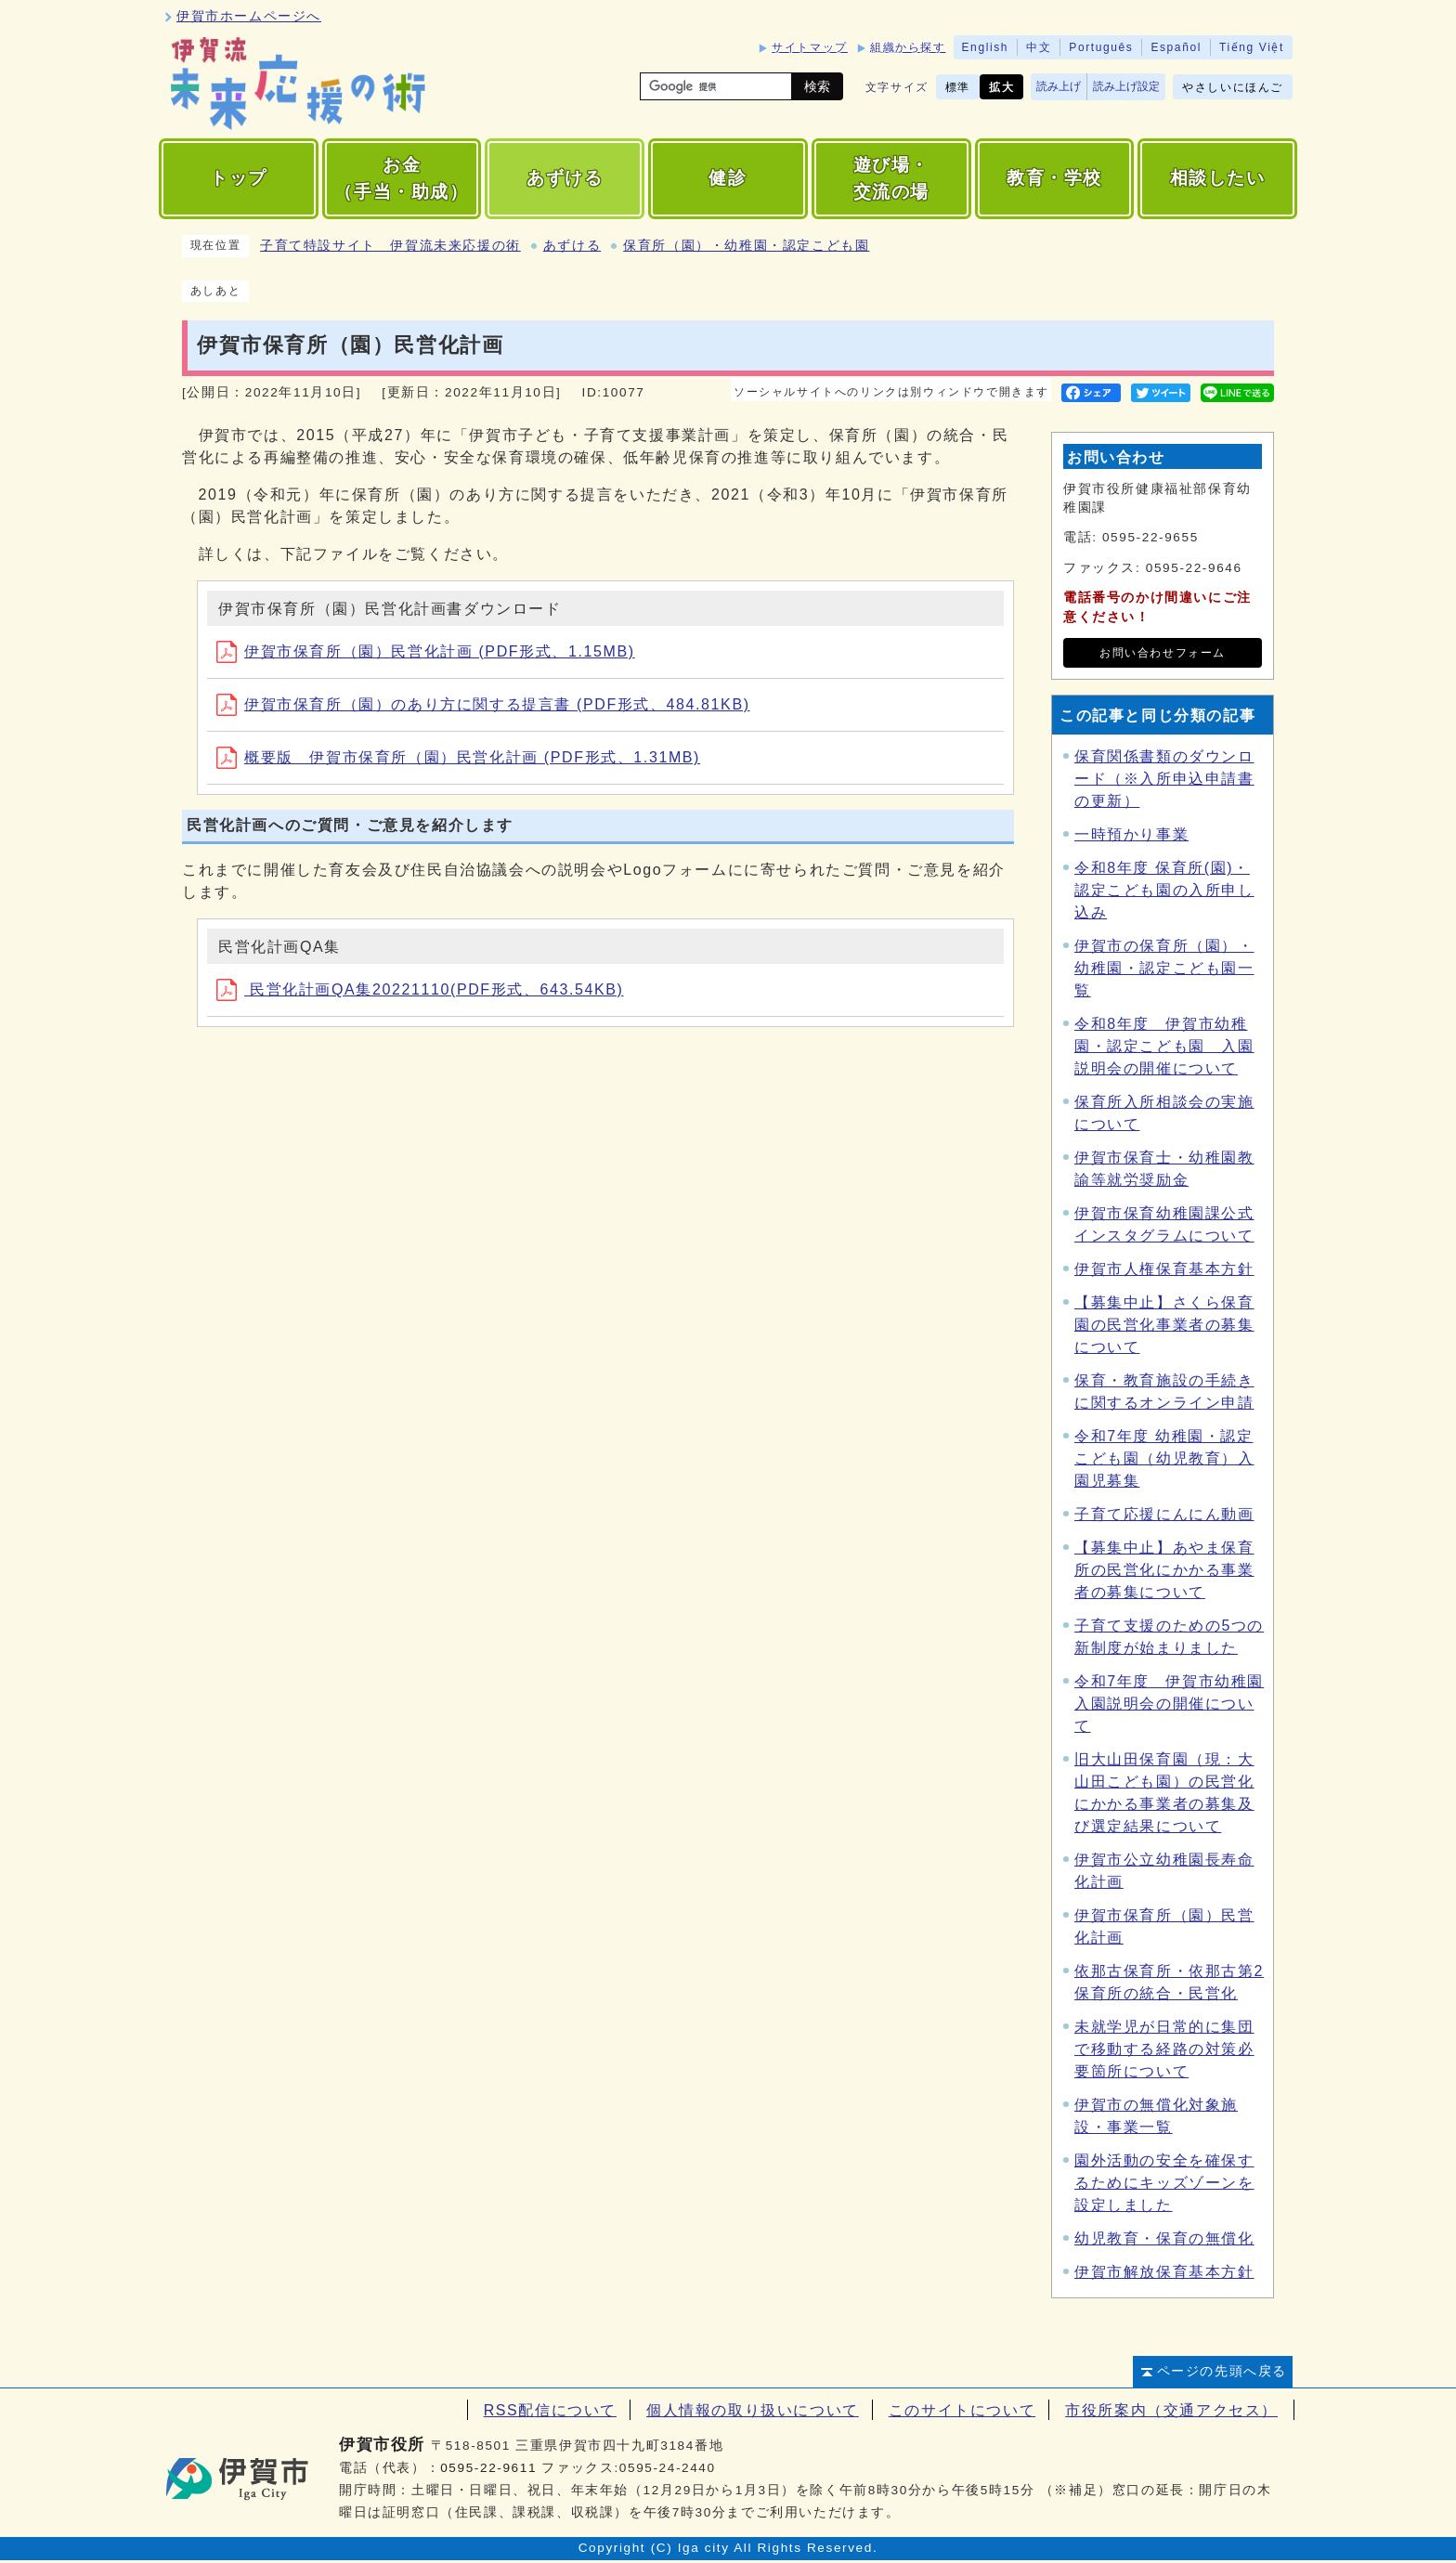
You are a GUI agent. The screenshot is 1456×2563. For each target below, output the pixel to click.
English (985, 47)
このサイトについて (962, 2410)
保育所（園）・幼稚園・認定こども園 (746, 246)
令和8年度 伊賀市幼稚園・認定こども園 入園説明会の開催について (1164, 1046)
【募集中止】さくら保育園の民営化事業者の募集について (1164, 1325)
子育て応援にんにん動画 (1164, 1514)
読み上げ (1058, 86)
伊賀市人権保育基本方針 (1164, 1269)
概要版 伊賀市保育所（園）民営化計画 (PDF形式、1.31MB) (458, 757)
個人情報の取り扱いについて (752, 2410)
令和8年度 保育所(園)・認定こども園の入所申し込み (1164, 890)
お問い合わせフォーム (1162, 652)
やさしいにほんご (1232, 87)
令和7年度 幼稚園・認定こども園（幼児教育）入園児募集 (1164, 1458)
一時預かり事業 (1131, 834)
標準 (957, 87)
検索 (817, 86)
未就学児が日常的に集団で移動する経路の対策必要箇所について (1164, 2049)
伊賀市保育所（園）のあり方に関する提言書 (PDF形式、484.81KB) (483, 704)
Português (1101, 47)
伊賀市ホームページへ (248, 16)
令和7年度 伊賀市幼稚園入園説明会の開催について (1169, 1703)
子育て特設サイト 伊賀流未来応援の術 (390, 246)
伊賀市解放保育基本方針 (1164, 2272)
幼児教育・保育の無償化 (1164, 2238)
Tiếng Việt (1251, 47)
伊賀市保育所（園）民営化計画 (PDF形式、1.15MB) (425, 651)
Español (1176, 47)
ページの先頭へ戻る (1222, 2371)
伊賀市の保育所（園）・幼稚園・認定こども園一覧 (1164, 968)
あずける (572, 246)
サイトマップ (810, 47)
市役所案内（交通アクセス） (1171, 2410)
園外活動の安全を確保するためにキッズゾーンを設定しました (1164, 2183)
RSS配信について (550, 2410)
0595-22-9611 (488, 2468)
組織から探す (908, 47)
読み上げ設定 (1126, 86)
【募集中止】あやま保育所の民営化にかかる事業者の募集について (1164, 1570)
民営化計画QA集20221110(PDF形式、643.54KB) (420, 989)
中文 (1038, 47)
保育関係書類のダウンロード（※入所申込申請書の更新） (1164, 778)
